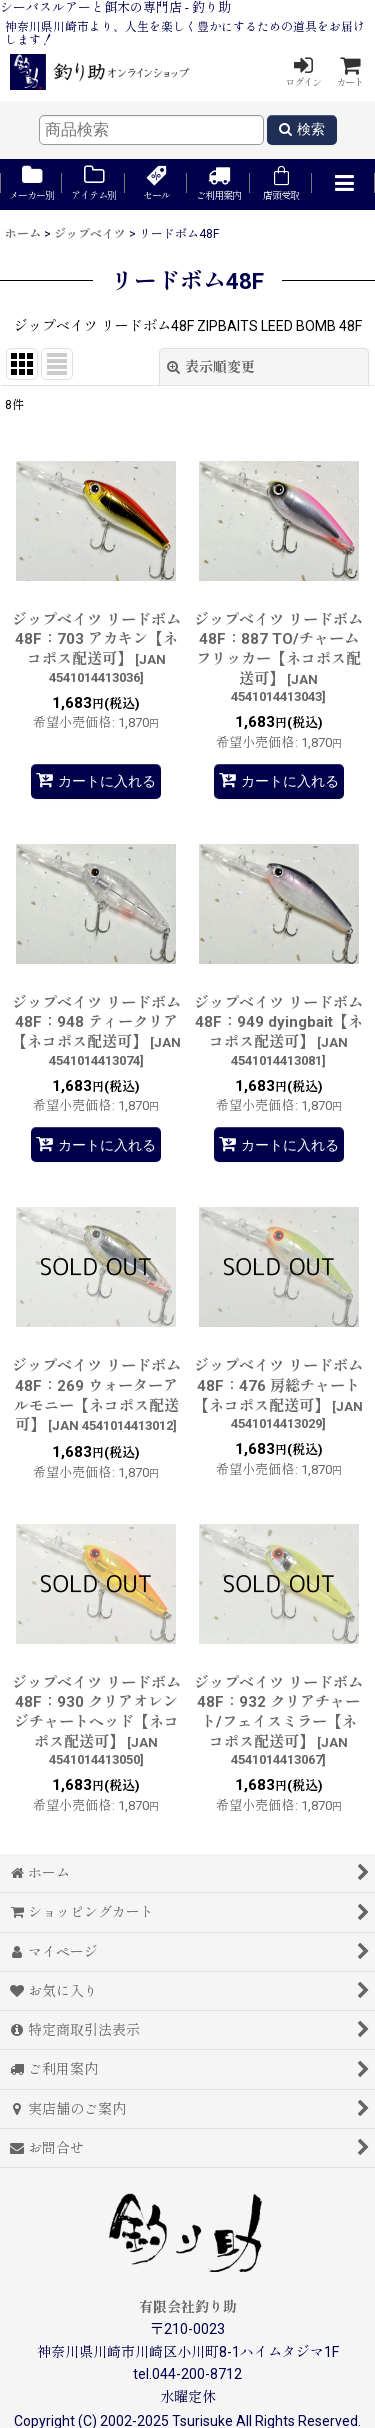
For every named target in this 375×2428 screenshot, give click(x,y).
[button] (343, 184)
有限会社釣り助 (188, 2307)
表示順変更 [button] (211, 367)
